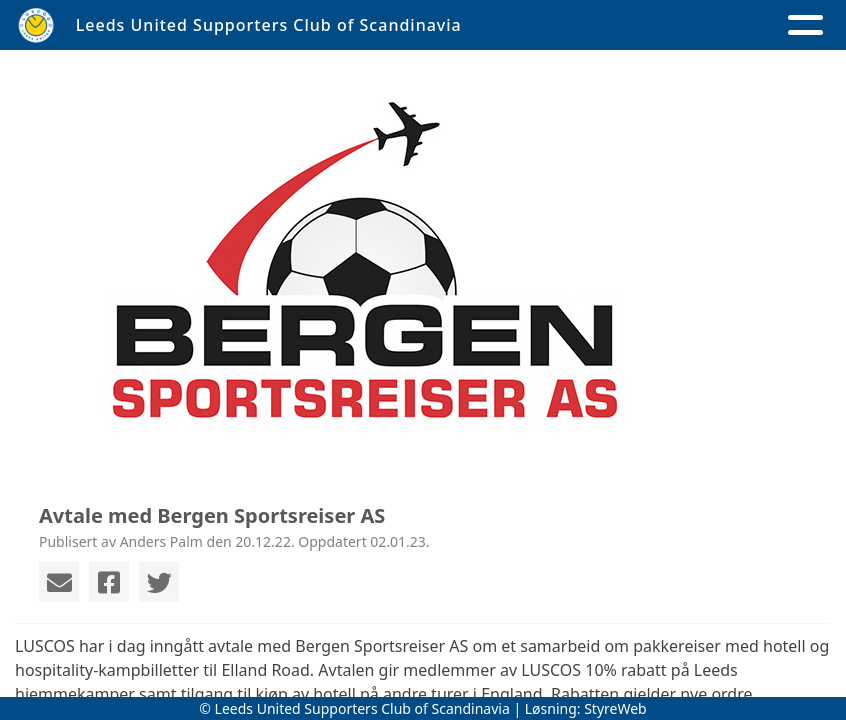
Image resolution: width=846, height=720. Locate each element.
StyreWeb (615, 708)
